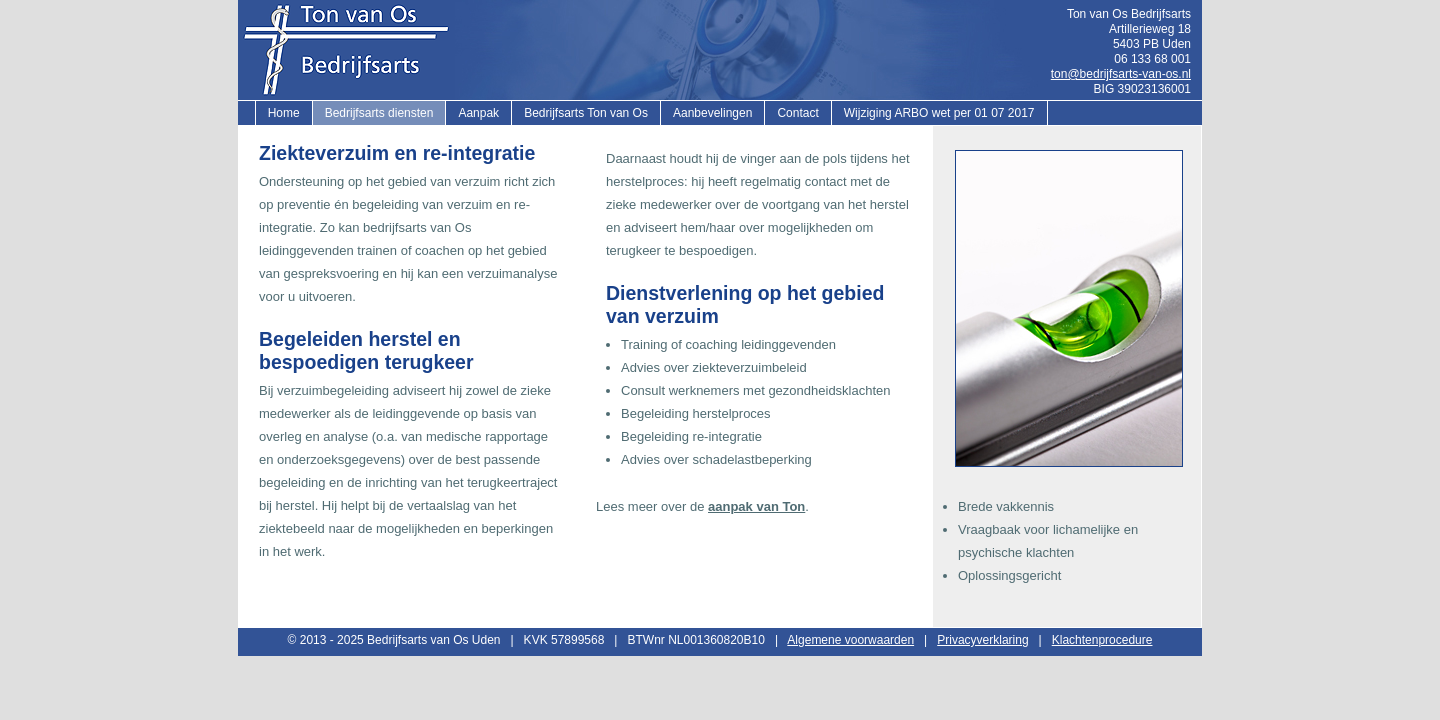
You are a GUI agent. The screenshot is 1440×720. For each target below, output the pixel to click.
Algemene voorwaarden (850, 640)
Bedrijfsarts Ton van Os (586, 113)
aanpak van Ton (756, 506)
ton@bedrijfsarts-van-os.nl (1121, 74)
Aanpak (478, 113)
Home (284, 113)
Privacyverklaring (982, 640)
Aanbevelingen (712, 113)
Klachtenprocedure (1102, 640)
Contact (797, 113)
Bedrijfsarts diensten (379, 113)
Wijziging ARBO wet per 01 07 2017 (939, 113)
